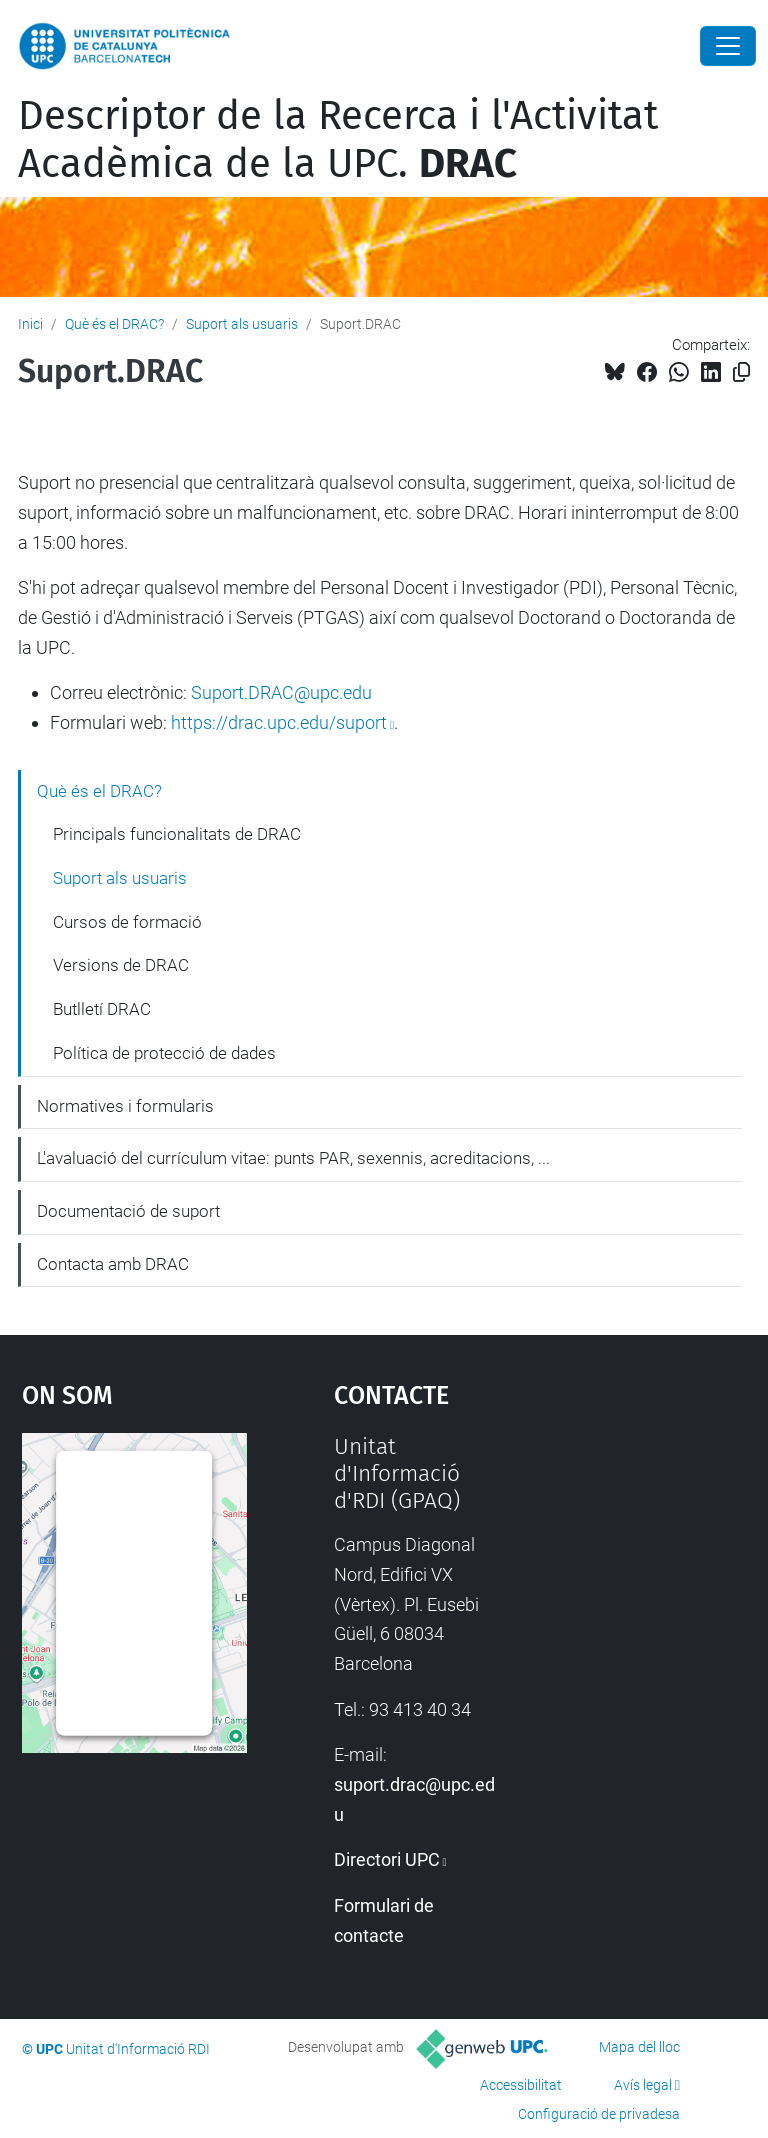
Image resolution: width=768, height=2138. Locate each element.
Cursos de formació (127, 922)
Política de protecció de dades (164, 1053)
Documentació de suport (128, 1211)
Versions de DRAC (121, 965)
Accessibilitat (521, 2085)
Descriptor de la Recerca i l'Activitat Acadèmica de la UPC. (338, 140)
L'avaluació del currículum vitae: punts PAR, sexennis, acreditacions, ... (293, 1158)
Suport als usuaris (242, 324)
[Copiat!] (741, 372)
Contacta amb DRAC (113, 1264)
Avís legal (643, 2085)
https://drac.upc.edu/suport (279, 722)
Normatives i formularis (125, 1106)
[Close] (728, 46)
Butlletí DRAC (102, 1009)
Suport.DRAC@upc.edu (281, 692)
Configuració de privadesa (599, 2114)
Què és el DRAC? (114, 324)
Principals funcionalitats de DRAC (177, 834)
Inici (30, 324)
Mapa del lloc (639, 2047)
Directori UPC (387, 1859)
